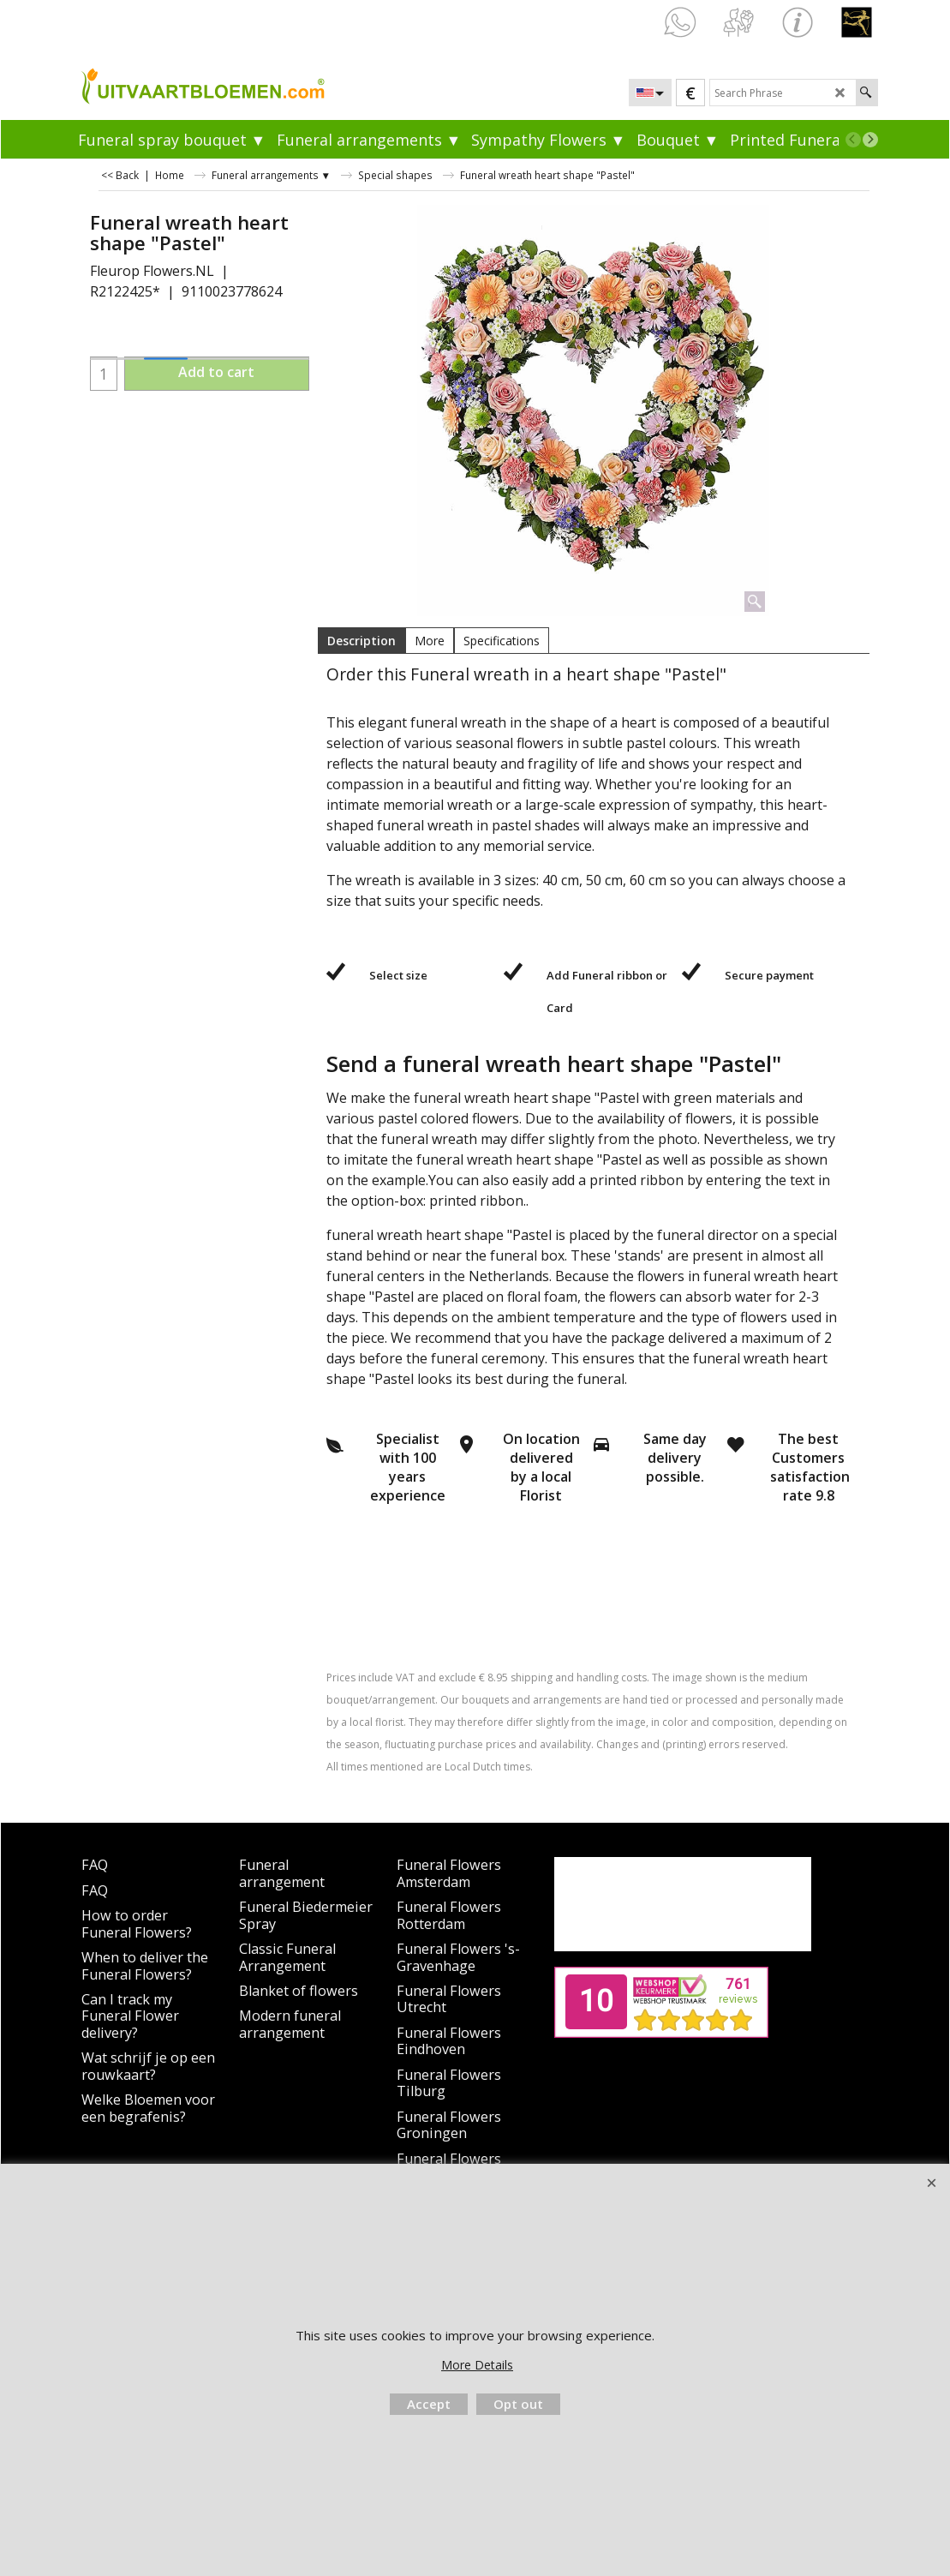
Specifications (501, 640)
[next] (870, 139)
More (430, 640)
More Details (477, 2365)
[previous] (853, 139)
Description (361, 640)
